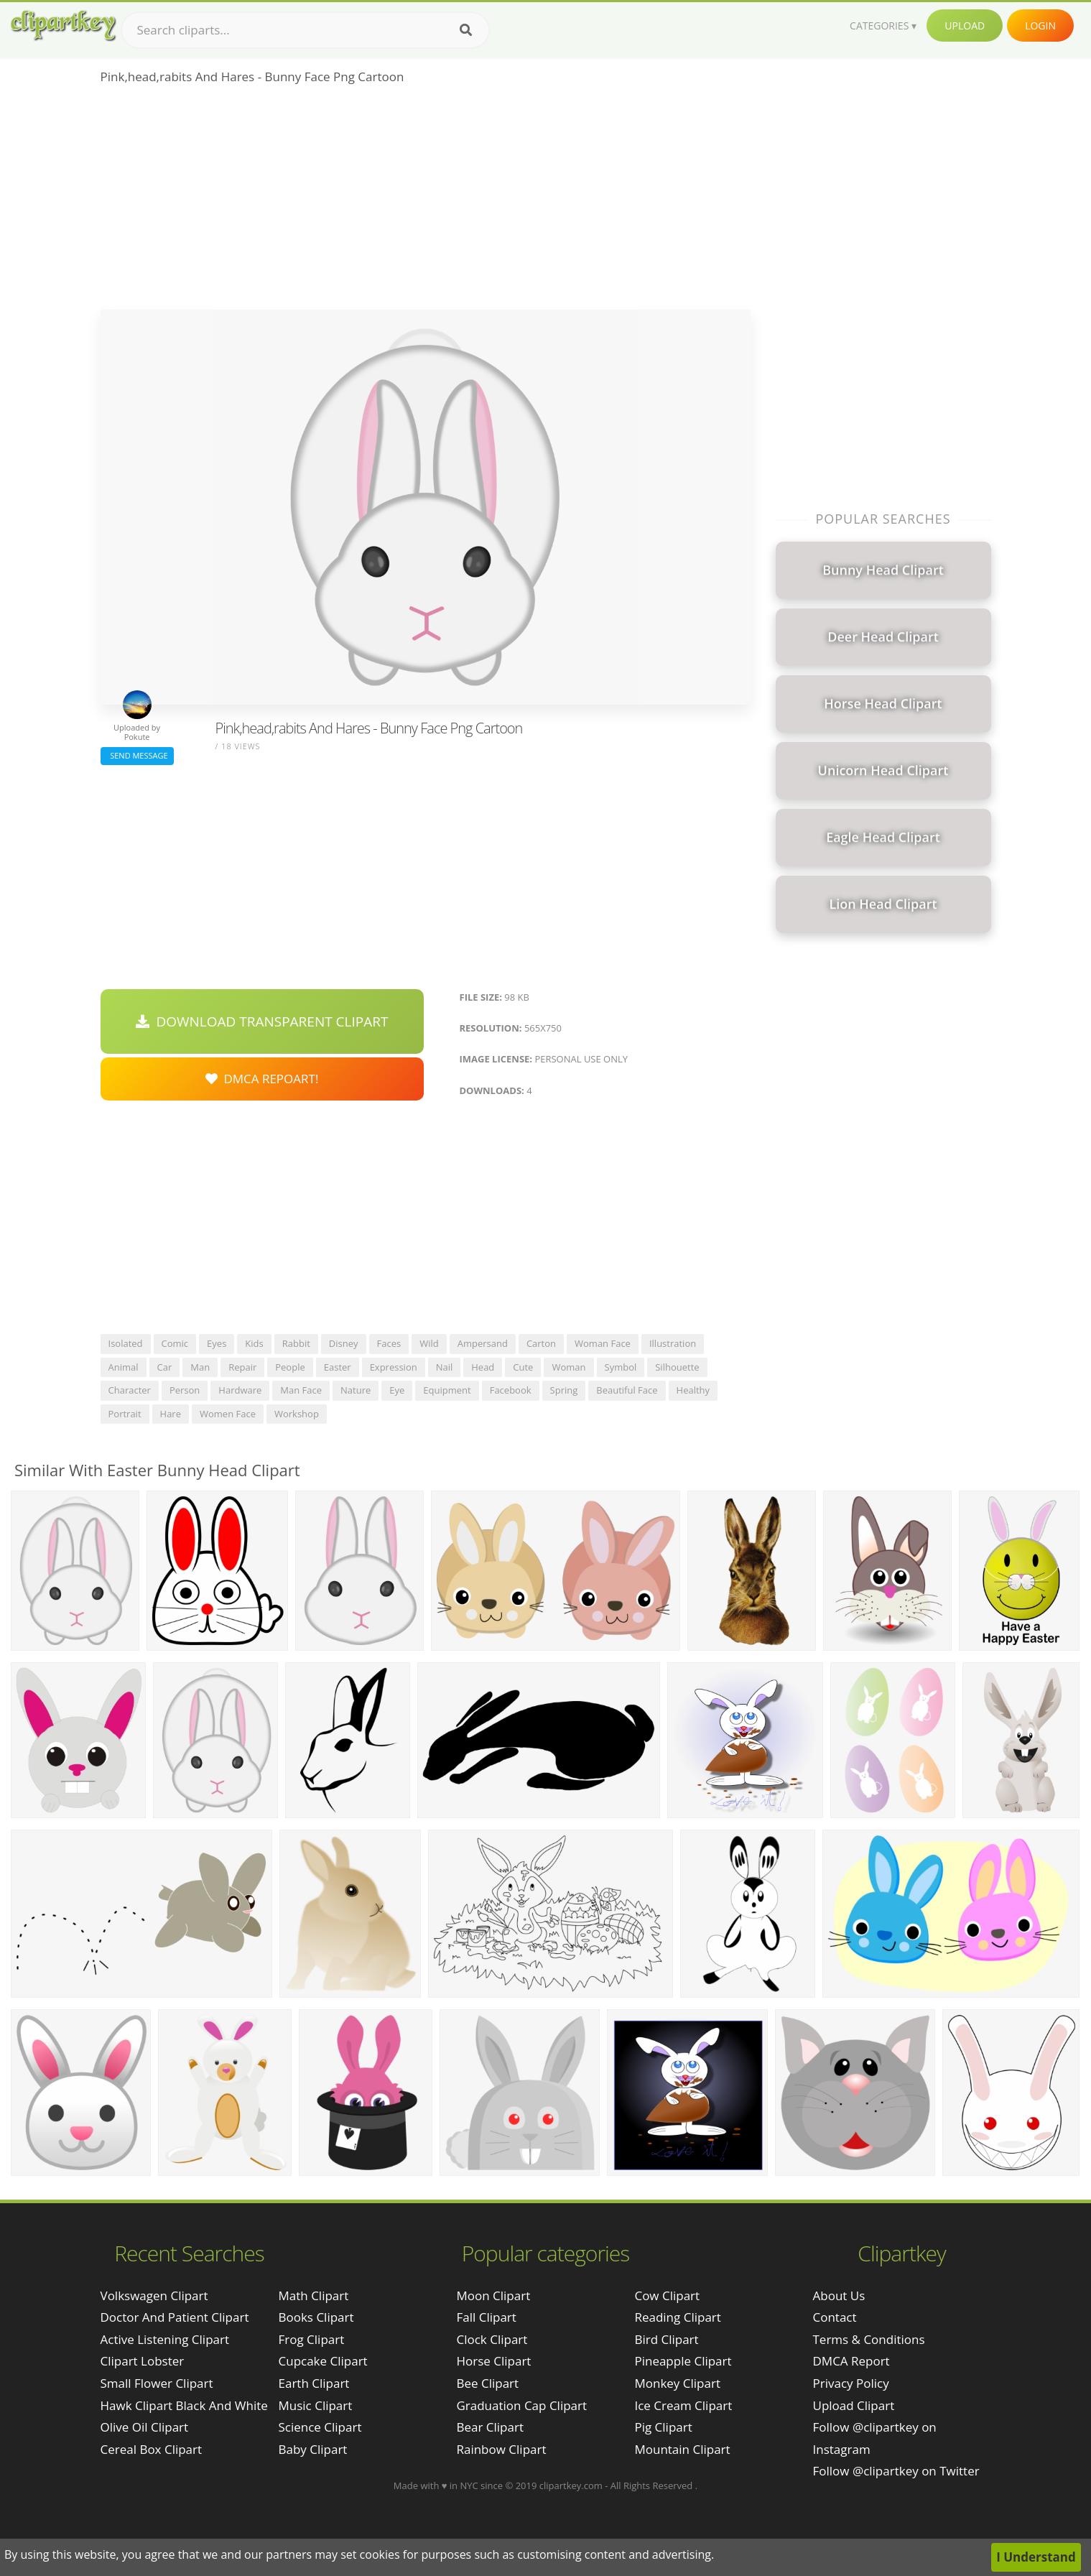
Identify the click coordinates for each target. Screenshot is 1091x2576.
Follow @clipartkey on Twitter (896, 2471)
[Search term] (305, 30)
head (482, 1367)
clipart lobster (143, 2361)
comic (175, 1343)
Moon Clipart (493, 2295)
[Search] (465, 30)
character (129, 1390)
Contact (835, 2317)
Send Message (137, 755)
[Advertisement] (426, 201)
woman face (603, 1343)
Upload (964, 25)
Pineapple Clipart (682, 2361)
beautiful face (626, 1390)
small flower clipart (157, 2383)
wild (429, 1343)
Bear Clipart (489, 2427)
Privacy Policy (851, 2383)
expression (393, 1367)
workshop (296, 1413)
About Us (839, 2295)
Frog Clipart (312, 2339)
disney (343, 1343)
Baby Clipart (313, 2449)
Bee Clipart (487, 2383)
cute (523, 1367)
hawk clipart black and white (184, 2405)
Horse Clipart (493, 2361)
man (200, 1367)
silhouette (677, 1367)
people (290, 1367)
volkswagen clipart (154, 2295)
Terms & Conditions (869, 2339)
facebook (510, 1390)
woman (568, 1367)
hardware (239, 1390)
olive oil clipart (145, 2427)
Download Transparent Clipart (262, 1021)
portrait (124, 1413)
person (185, 1390)
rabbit (296, 1343)
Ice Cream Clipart (683, 2405)
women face (228, 1413)
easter (337, 1367)
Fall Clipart (486, 2317)
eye (396, 1390)
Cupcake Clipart (323, 2361)
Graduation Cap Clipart (521, 2405)
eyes (216, 1343)
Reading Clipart (677, 2317)
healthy (693, 1390)
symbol (621, 1367)
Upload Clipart (854, 2405)
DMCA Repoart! (262, 1078)
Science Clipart (320, 2427)
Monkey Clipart (677, 2383)
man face (301, 1390)
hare (170, 1413)
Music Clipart (316, 2405)
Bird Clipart (666, 2339)
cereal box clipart (152, 2449)
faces (389, 1343)
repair (242, 1367)
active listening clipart (165, 2339)
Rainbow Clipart (501, 2449)
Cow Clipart (667, 2295)
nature (355, 1390)
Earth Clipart (314, 2383)
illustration (672, 1343)
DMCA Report (851, 2361)
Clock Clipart (491, 2339)
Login (1040, 25)
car (164, 1367)
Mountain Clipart (682, 2449)
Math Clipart (314, 2295)
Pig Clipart (663, 2427)
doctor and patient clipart (175, 2317)
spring (564, 1390)
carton (541, 1343)
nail (444, 1367)
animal (123, 1367)
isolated (125, 1343)
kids (254, 1343)
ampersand (483, 1343)
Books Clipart (316, 2317)
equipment (446, 1390)
